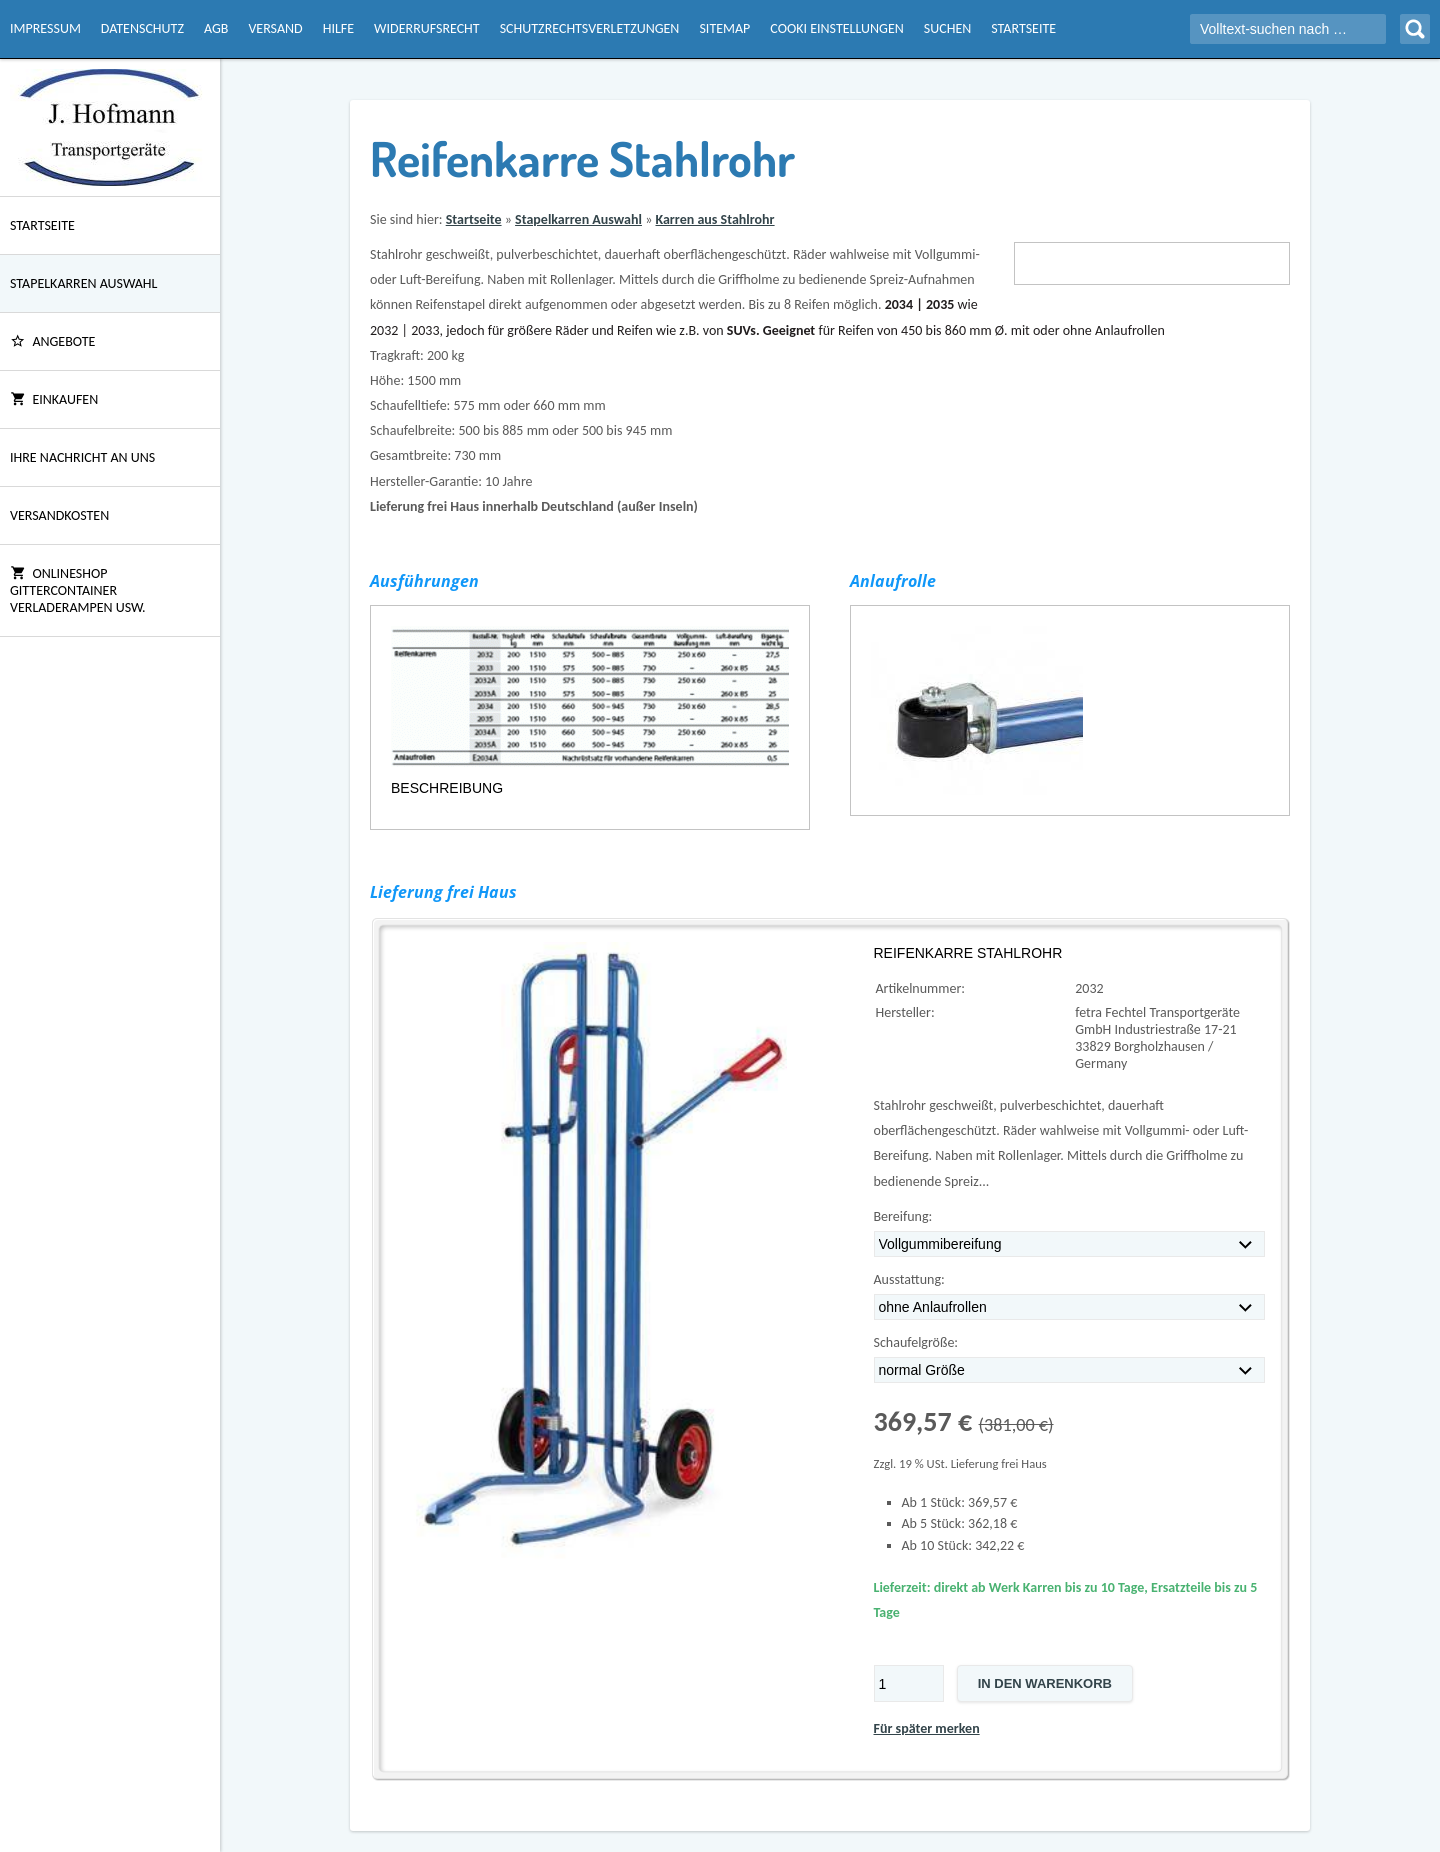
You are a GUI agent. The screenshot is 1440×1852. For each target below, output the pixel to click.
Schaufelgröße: (916, 1342)
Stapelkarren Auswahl (83, 283)
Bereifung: (903, 1216)
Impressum (45, 28)
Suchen (947, 28)
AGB (216, 28)
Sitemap (724, 28)
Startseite (1023, 28)
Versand (275, 28)
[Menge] (909, 1683)
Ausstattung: (909, 1279)
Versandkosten (59, 515)
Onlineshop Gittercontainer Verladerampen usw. (78, 590)
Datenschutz (142, 28)
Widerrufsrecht (427, 28)
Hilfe (338, 28)
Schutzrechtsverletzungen (590, 28)
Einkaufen (54, 399)
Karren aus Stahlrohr (714, 219)
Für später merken (927, 1728)
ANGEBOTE (52, 341)
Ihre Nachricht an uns (82, 457)
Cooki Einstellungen (836, 28)
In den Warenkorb (1045, 1683)
